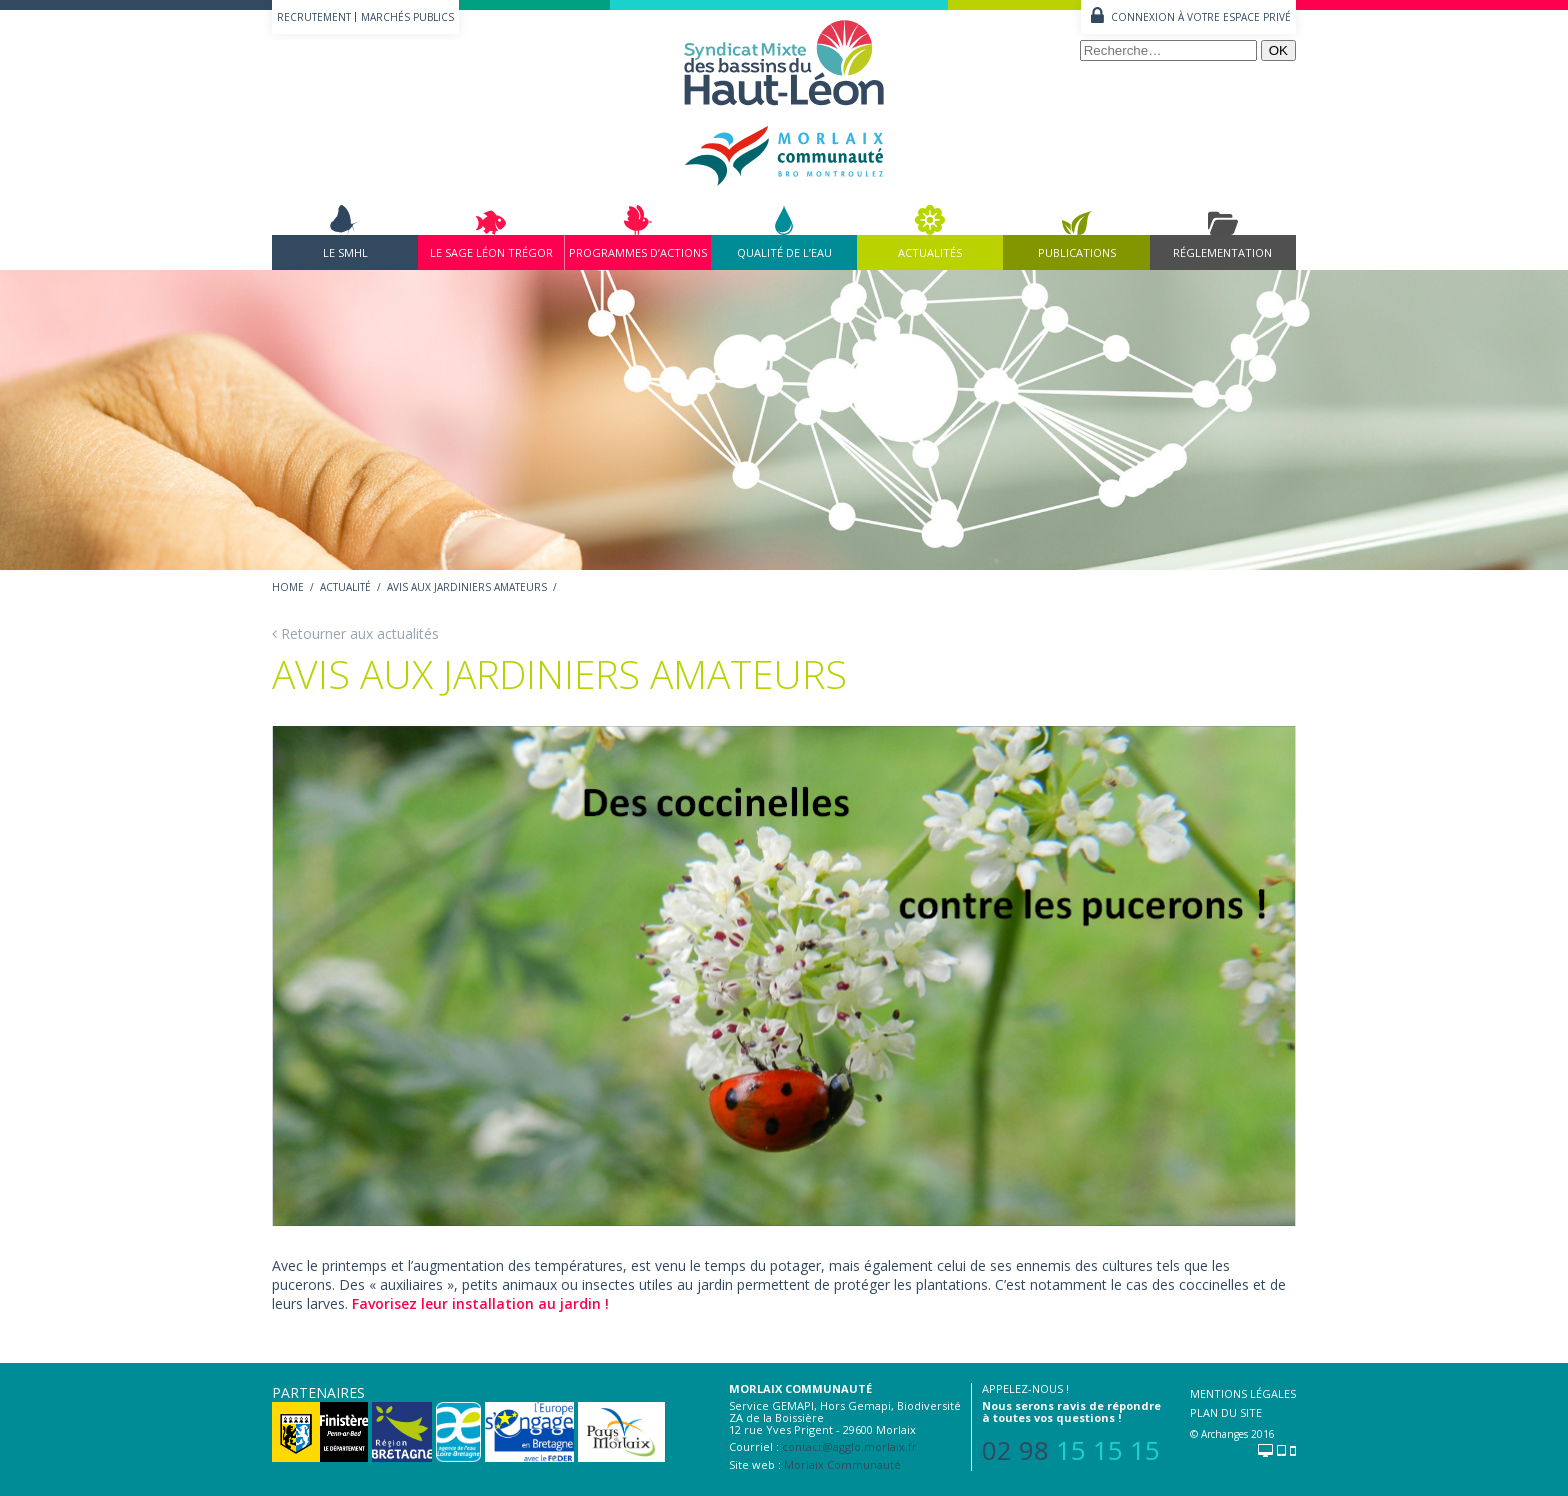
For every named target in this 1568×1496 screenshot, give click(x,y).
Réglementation (1222, 252)
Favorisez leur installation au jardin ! (480, 1303)
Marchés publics (407, 17)
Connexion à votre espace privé (1201, 17)
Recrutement (314, 17)
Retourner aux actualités (355, 633)
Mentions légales (1243, 1393)
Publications (1077, 252)
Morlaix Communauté (842, 1464)
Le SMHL (345, 252)
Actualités (930, 252)
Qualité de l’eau (784, 252)
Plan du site (1226, 1412)
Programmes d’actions (638, 252)
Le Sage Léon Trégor (491, 252)
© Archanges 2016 (1232, 1434)
